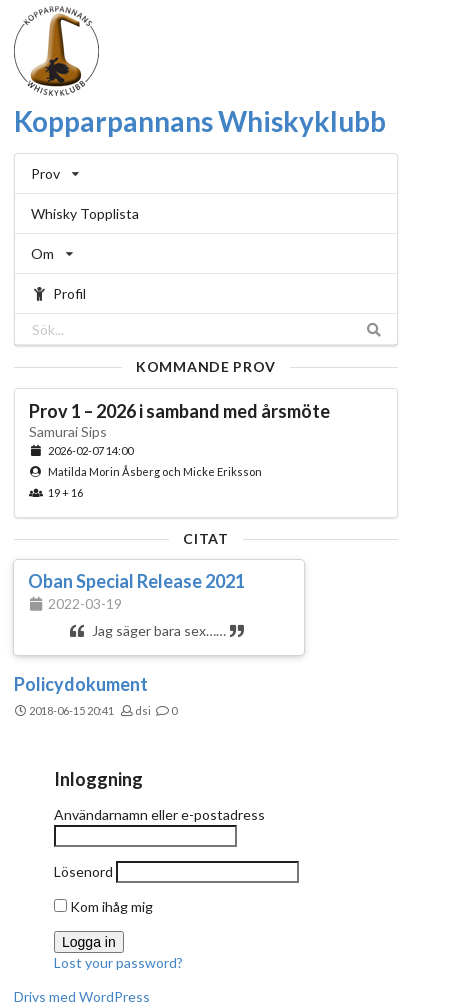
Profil (58, 293)
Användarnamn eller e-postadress (159, 814)
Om (52, 253)
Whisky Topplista (85, 213)
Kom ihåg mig (103, 906)
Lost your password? (118, 962)
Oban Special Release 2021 (136, 581)
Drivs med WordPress (82, 996)
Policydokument (81, 684)
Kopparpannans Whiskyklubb (200, 121)
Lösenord (83, 871)
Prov (55, 173)
